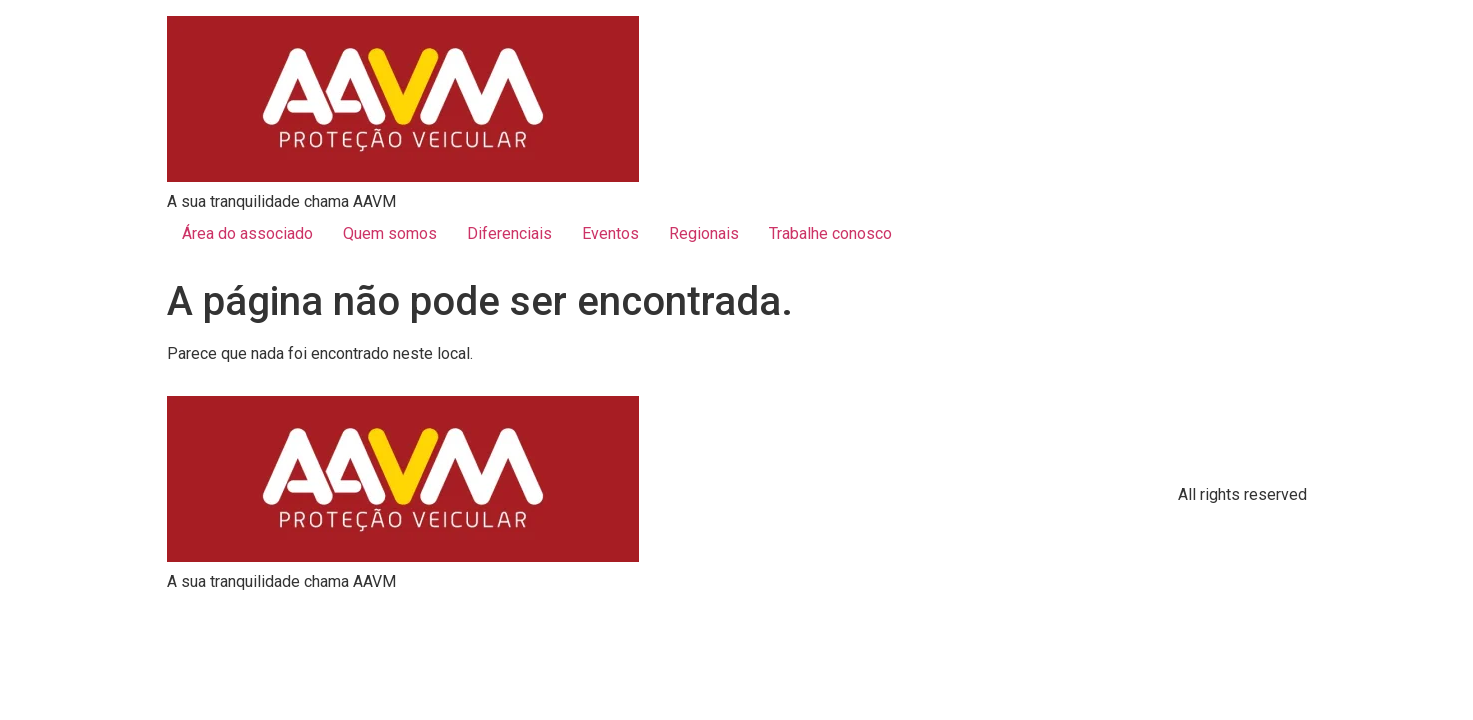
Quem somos (390, 233)
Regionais (704, 233)
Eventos (610, 233)
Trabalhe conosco (830, 233)
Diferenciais (509, 233)
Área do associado (247, 233)
